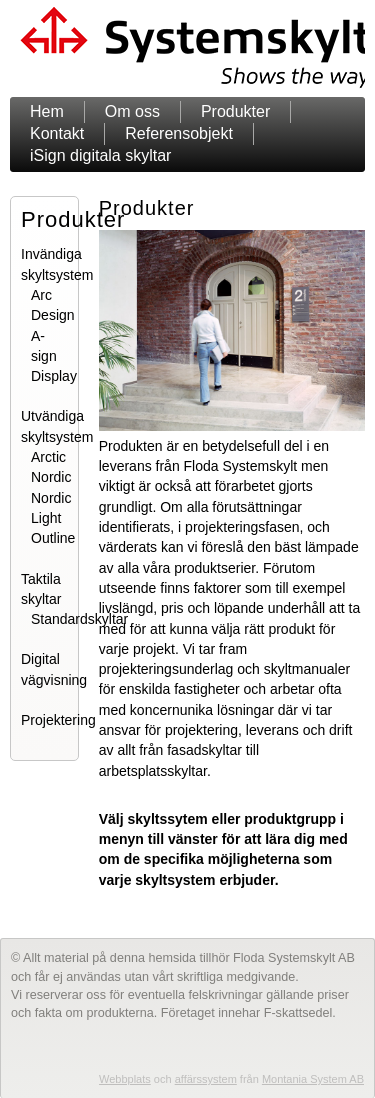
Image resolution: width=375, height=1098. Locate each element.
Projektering (58, 720)
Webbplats (125, 1079)
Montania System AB (313, 1079)
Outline (53, 538)
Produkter (235, 111)
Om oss (132, 111)
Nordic (51, 477)
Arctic (48, 457)
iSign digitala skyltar (100, 155)
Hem (47, 111)
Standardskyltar (79, 619)
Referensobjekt (179, 133)
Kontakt (57, 133)
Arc (41, 295)
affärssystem (206, 1079)
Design (53, 315)
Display (54, 376)
